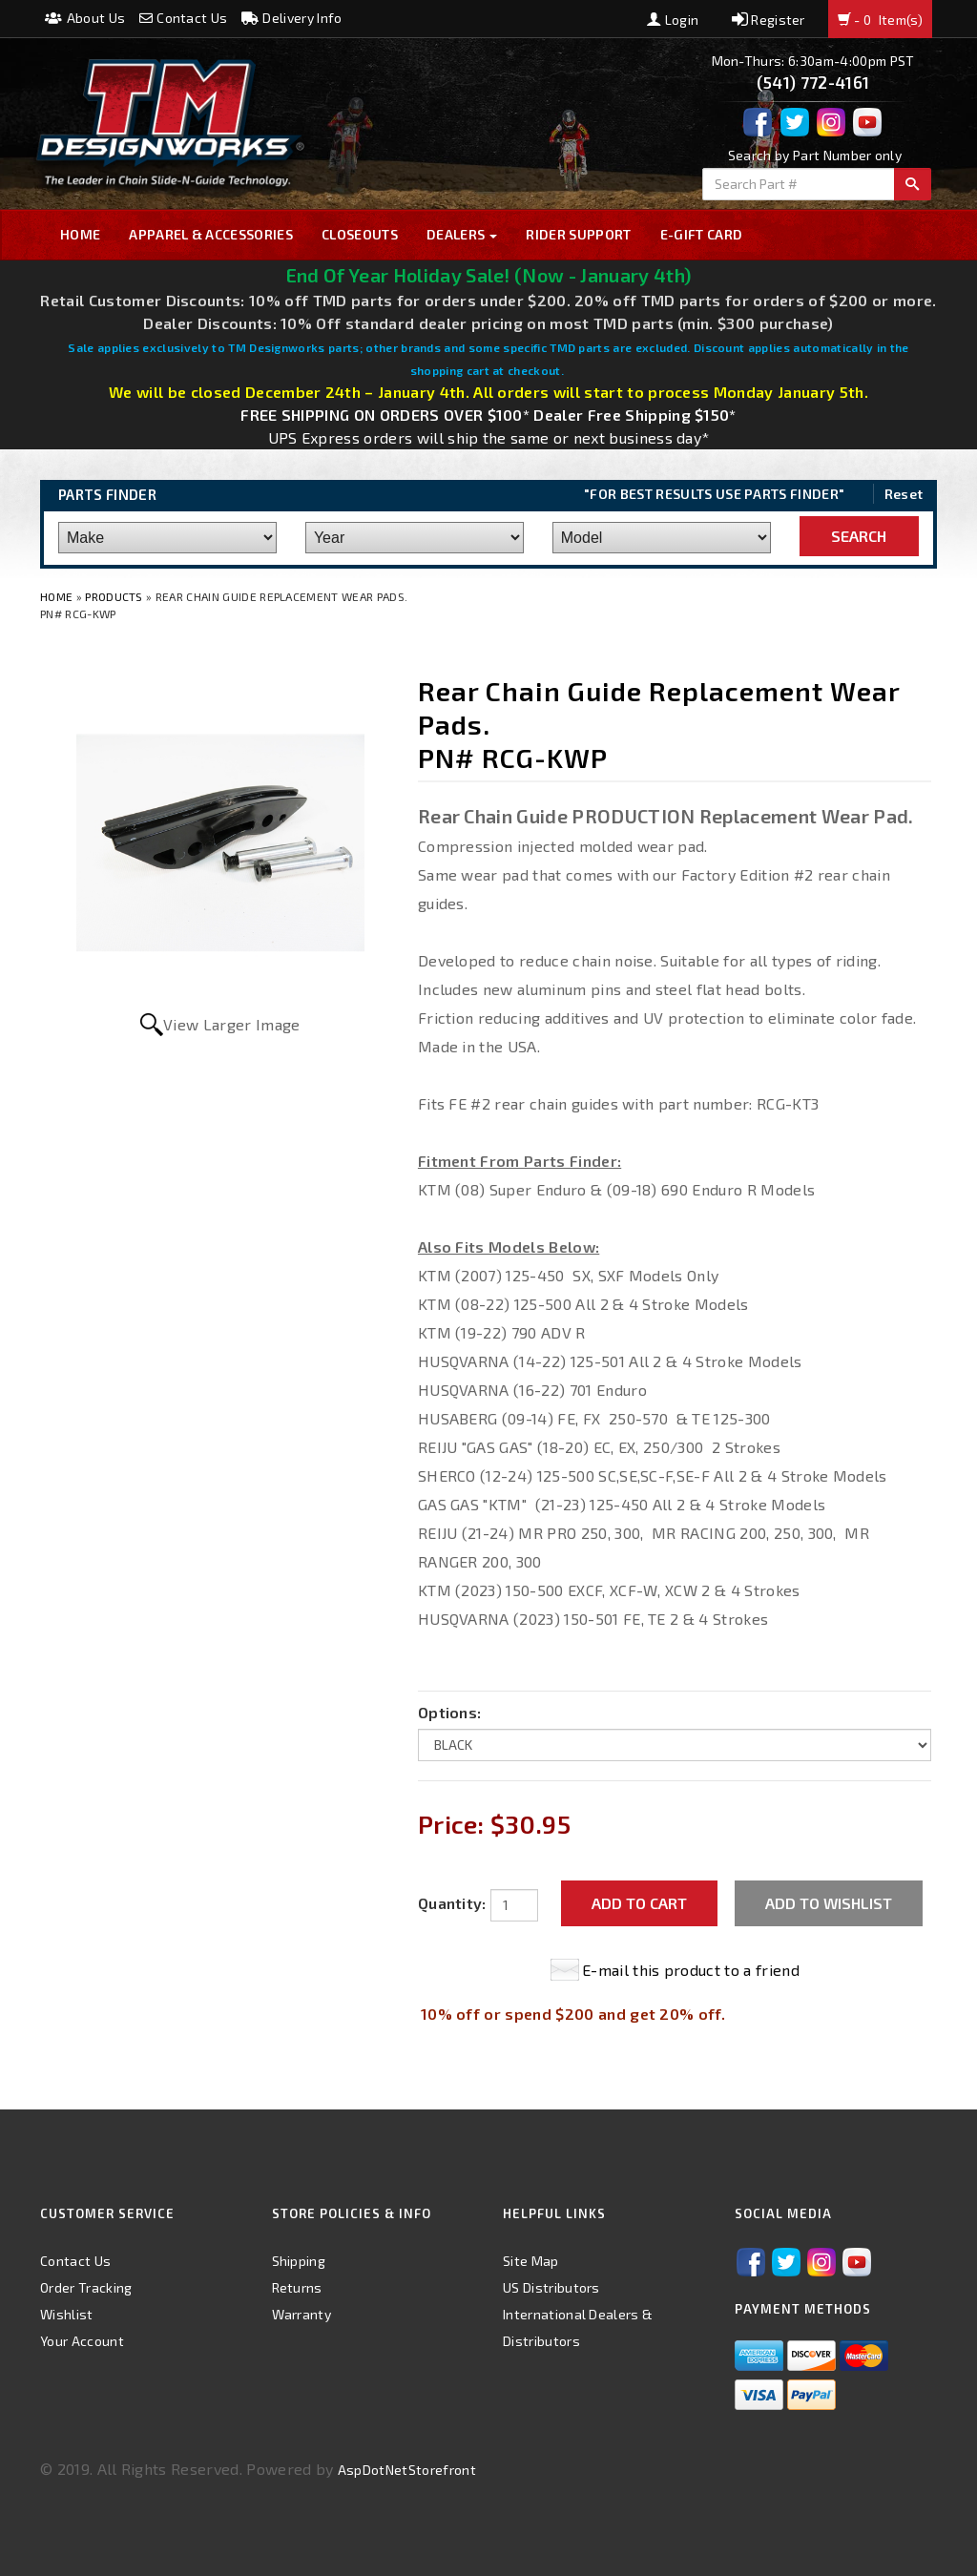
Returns (297, 2287)
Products (114, 596)
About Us (85, 18)
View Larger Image (231, 1024)
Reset (904, 494)
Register (768, 19)
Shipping (299, 2261)
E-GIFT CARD (701, 234)
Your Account (82, 2341)
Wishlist (67, 2314)
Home (80, 234)
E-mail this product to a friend (691, 1970)
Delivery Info (292, 18)
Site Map (531, 2261)
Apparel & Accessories (211, 234)
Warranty (302, 2314)
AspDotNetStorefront (407, 2470)
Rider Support (578, 234)
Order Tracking (86, 2287)
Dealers (462, 234)
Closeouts (360, 234)
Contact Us (183, 18)
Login (672, 19)
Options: (450, 1712)
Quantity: (452, 1903)
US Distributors (551, 2287)
